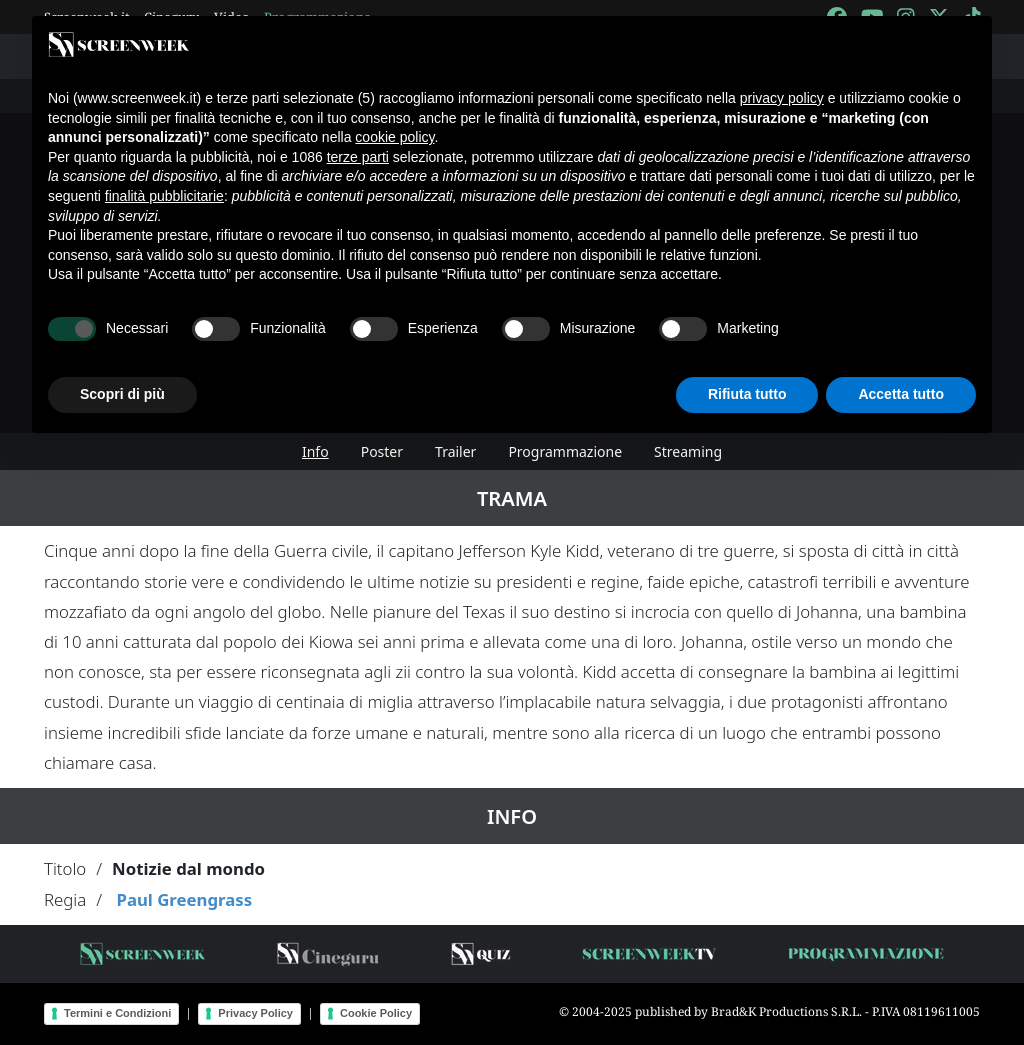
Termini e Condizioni (117, 1013)
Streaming (688, 451)
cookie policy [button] (394, 137)
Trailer (455, 451)
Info (315, 451)
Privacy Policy (255, 1013)
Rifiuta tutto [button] (747, 394)
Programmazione (565, 451)
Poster (382, 451)
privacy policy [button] (782, 98)
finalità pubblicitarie (164, 196)
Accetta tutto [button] (901, 394)
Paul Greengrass (184, 899)
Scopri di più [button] (122, 394)
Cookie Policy (376, 1013)
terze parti (358, 157)
